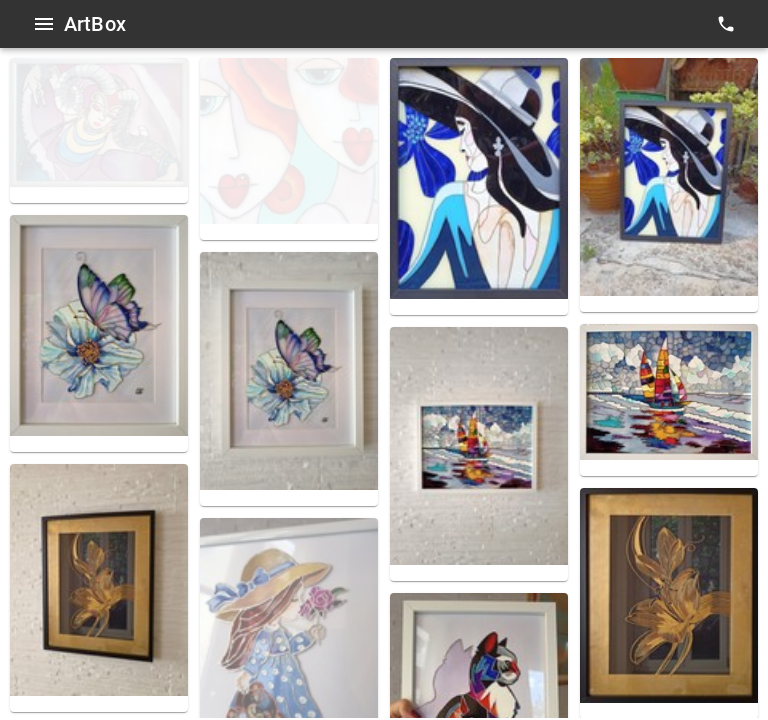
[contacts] (726, 24)
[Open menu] (44, 24)
